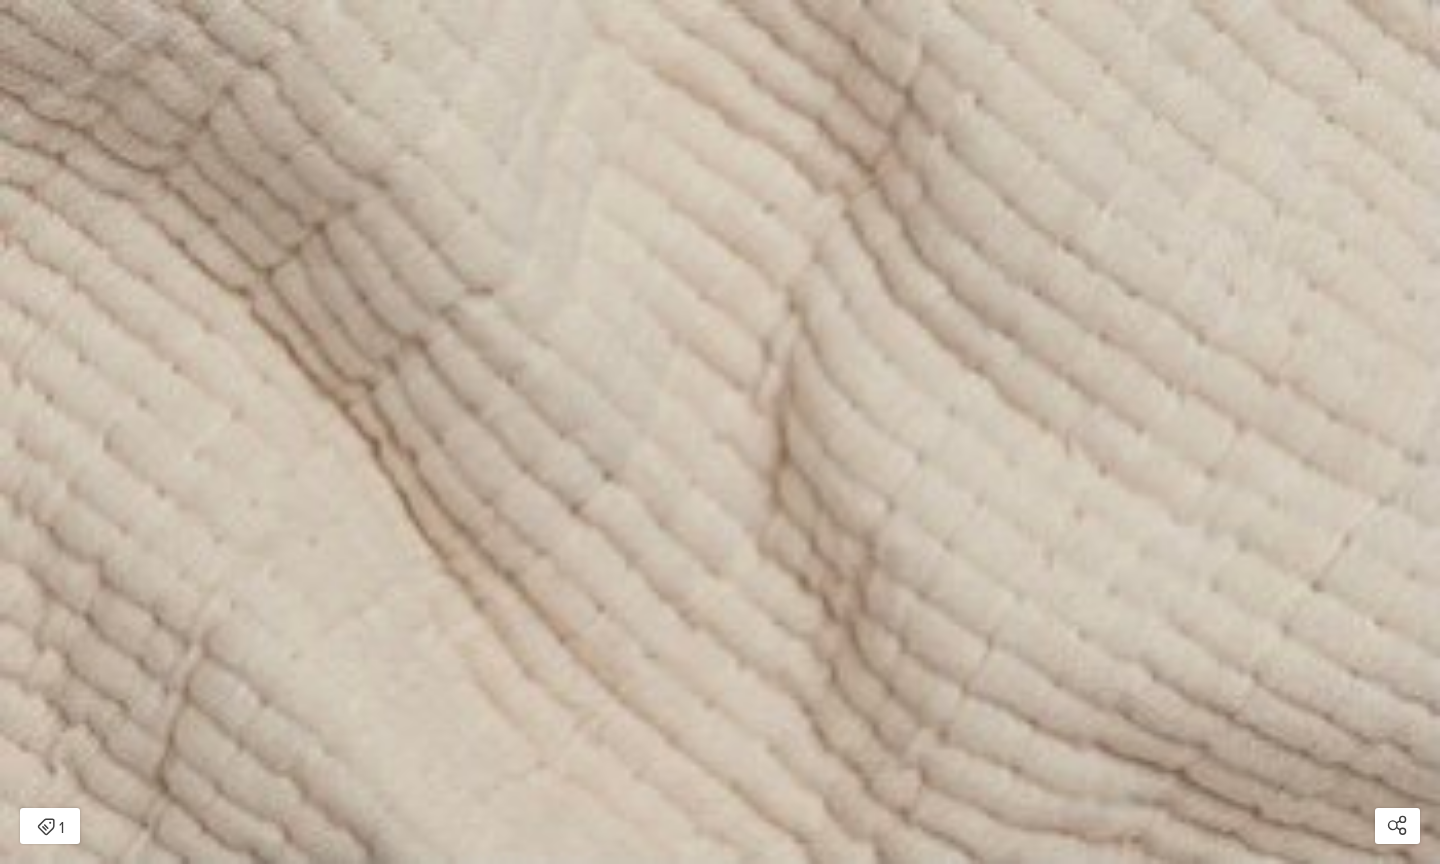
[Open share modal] (1397, 826)
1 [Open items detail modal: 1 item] (50, 828)
